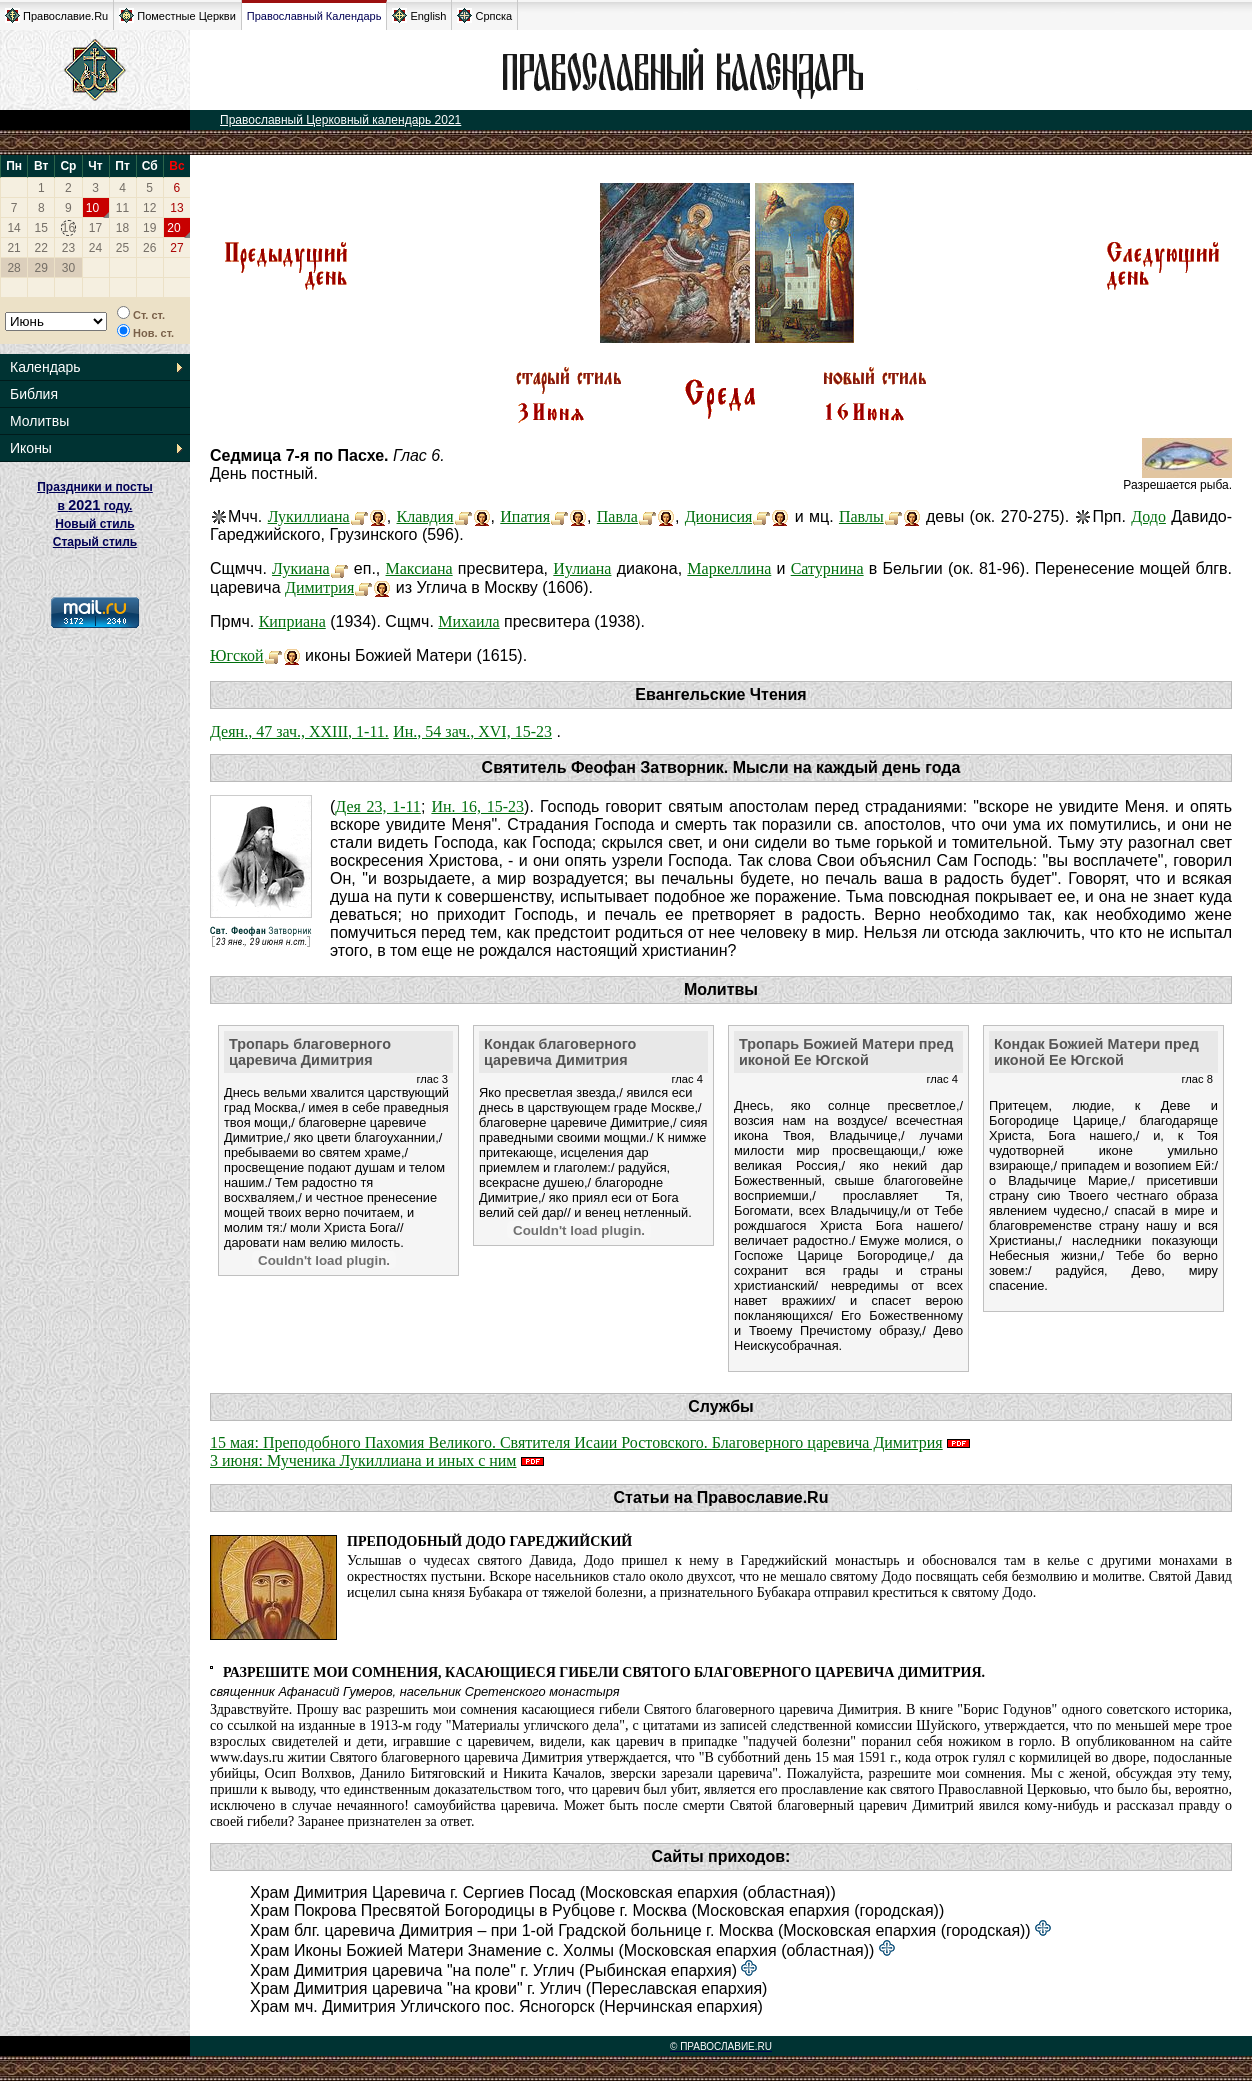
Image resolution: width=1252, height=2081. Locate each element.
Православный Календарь (314, 16)
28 (13, 268)
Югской (237, 655)
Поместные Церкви (177, 15)
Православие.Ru (56, 15)
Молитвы (39, 421)
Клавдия (425, 516)
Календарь (45, 367)
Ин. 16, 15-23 (477, 806)
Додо (1148, 516)
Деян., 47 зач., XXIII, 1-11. (299, 731)
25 (122, 248)
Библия (34, 394)
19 (149, 228)
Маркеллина (729, 568)
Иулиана (582, 568)
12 (149, 208)
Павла (617, 516)
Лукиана (301, 568)
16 (68, 228)
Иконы (31, 448)
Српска (484, 15)
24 (95, 248)
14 (13, 228)
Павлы (861, 516)
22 (41, 248)
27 (176, 248)
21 (13, 248)
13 (176, 208)
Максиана (419, 568)
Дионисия (719, 516)
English (419, 15)
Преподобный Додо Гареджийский (489, 1541)
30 (68, 268)
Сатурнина (827, 568)
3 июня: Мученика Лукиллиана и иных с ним (363, 1460)
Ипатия (525, 516)
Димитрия (319, 587)
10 (92, 208)
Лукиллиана (309, 516)
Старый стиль (95, 542)
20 (173, 228)
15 (41, 228)
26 (149, 248)
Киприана (292, 621)
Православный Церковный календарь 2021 (340, 120)
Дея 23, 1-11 (378, 806)
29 (41, 268)
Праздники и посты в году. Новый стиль (95, 505)
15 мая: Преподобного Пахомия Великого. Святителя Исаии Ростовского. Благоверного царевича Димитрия (576, 1442)
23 (68, 248)
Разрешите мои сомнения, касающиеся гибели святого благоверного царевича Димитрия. (604, 1672)
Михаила (468, 621)
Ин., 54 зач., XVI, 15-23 (472, 731)
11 (122, 208)
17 (95, 228)
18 (122, 228)
